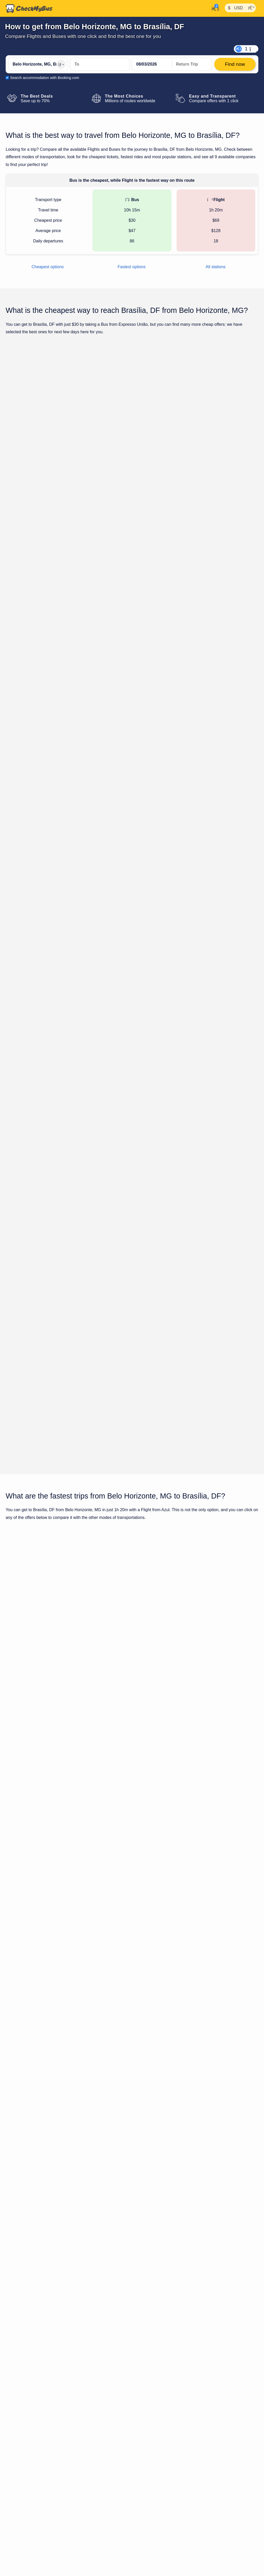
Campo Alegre (153, 2284)
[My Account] (213, 8)
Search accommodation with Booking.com (44, 78)
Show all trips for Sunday (132, 1031)
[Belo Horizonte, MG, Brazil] (38, 64)
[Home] (29, 8)
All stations (215, 267)
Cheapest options (48, 267)
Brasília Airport (190, 2284)
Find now (232, 434)
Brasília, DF (235, 1900)
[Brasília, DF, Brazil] (99, 64)
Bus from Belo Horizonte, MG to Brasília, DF (140, 1811)
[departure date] (152, 64)
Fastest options (132, 267)
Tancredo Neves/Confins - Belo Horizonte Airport (50, 2292)
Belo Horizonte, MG (188, 1900)
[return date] (192, 64)
